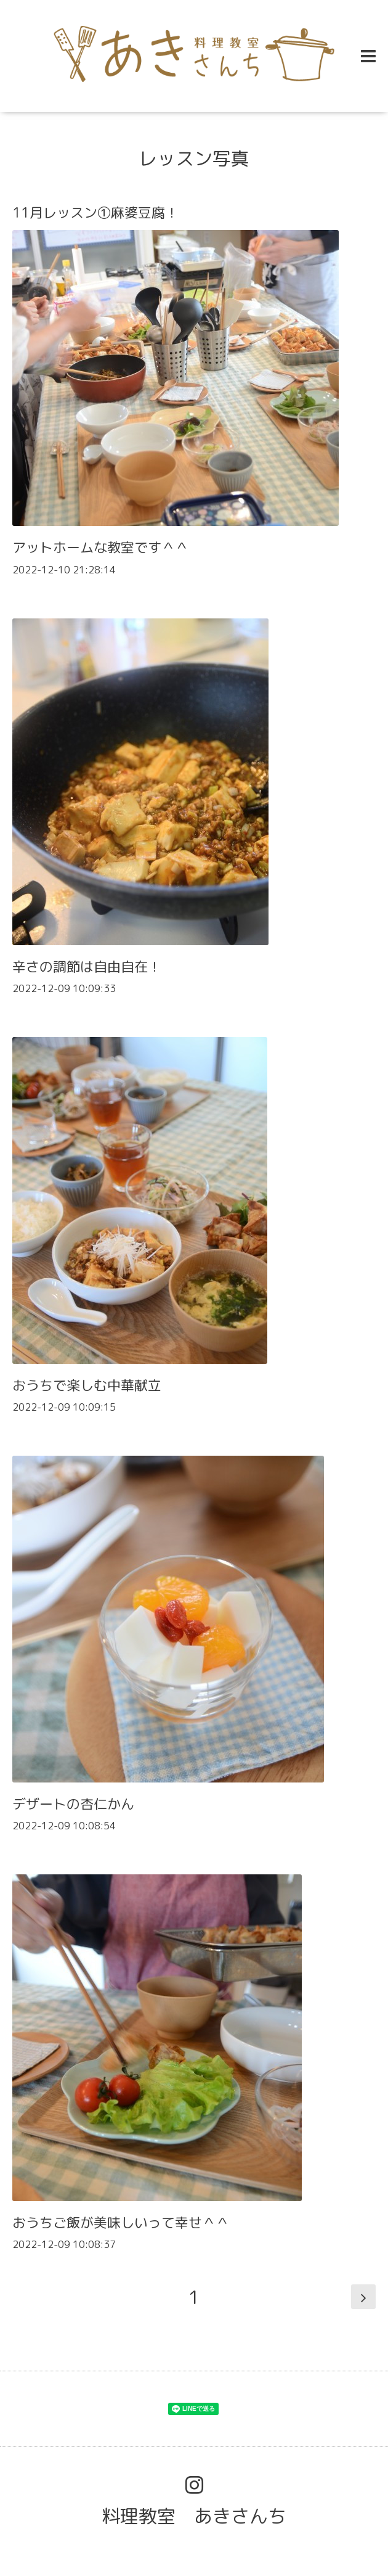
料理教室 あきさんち (194, 2516)
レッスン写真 (194, 158)
